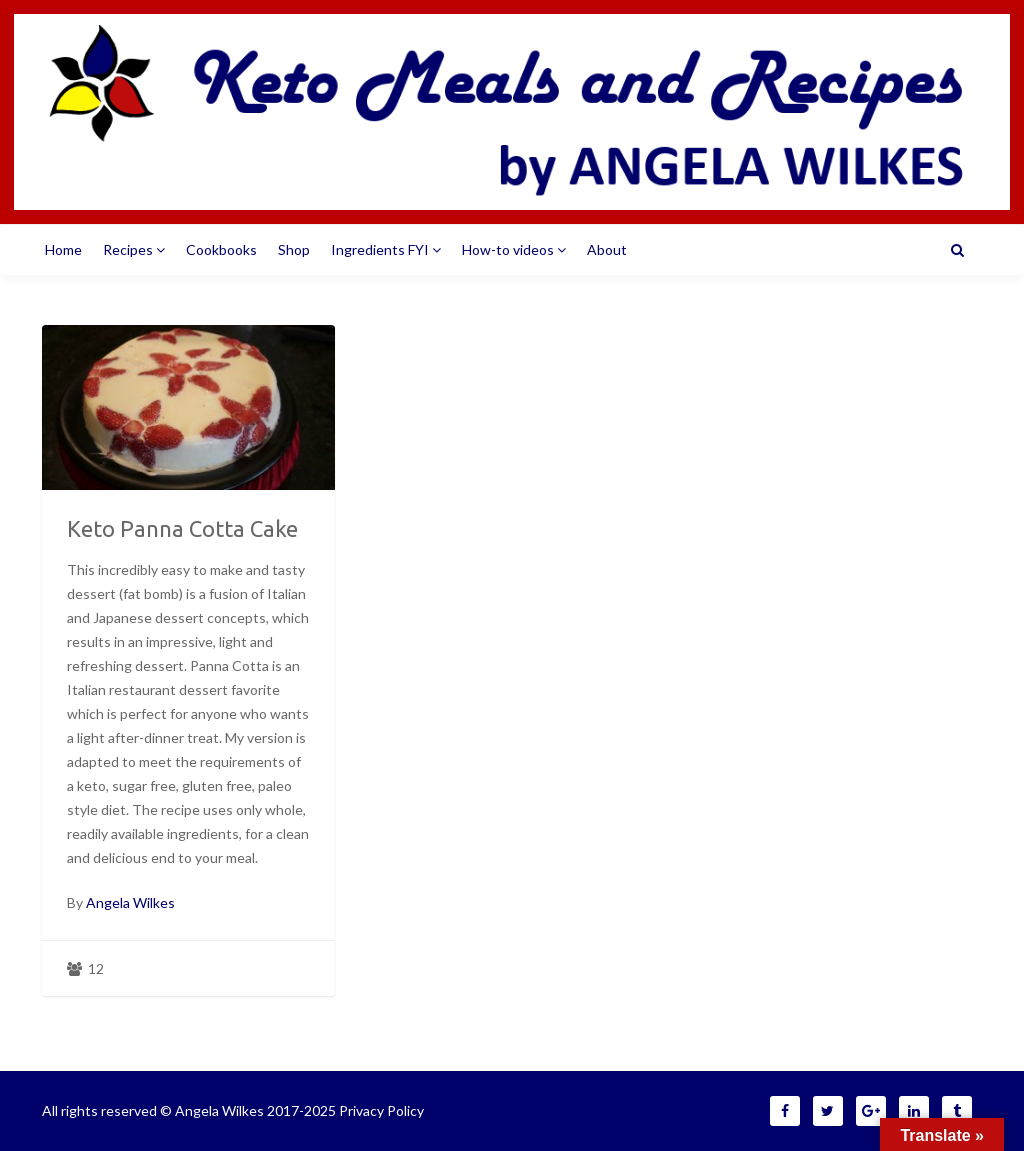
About (607, 249)
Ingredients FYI (386, 249)
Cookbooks (221, 249)
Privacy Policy (381, 1110)
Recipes (134, 249)
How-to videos (514, 249)
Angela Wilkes (130, 902)
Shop (294, 249)
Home (63, 249)
